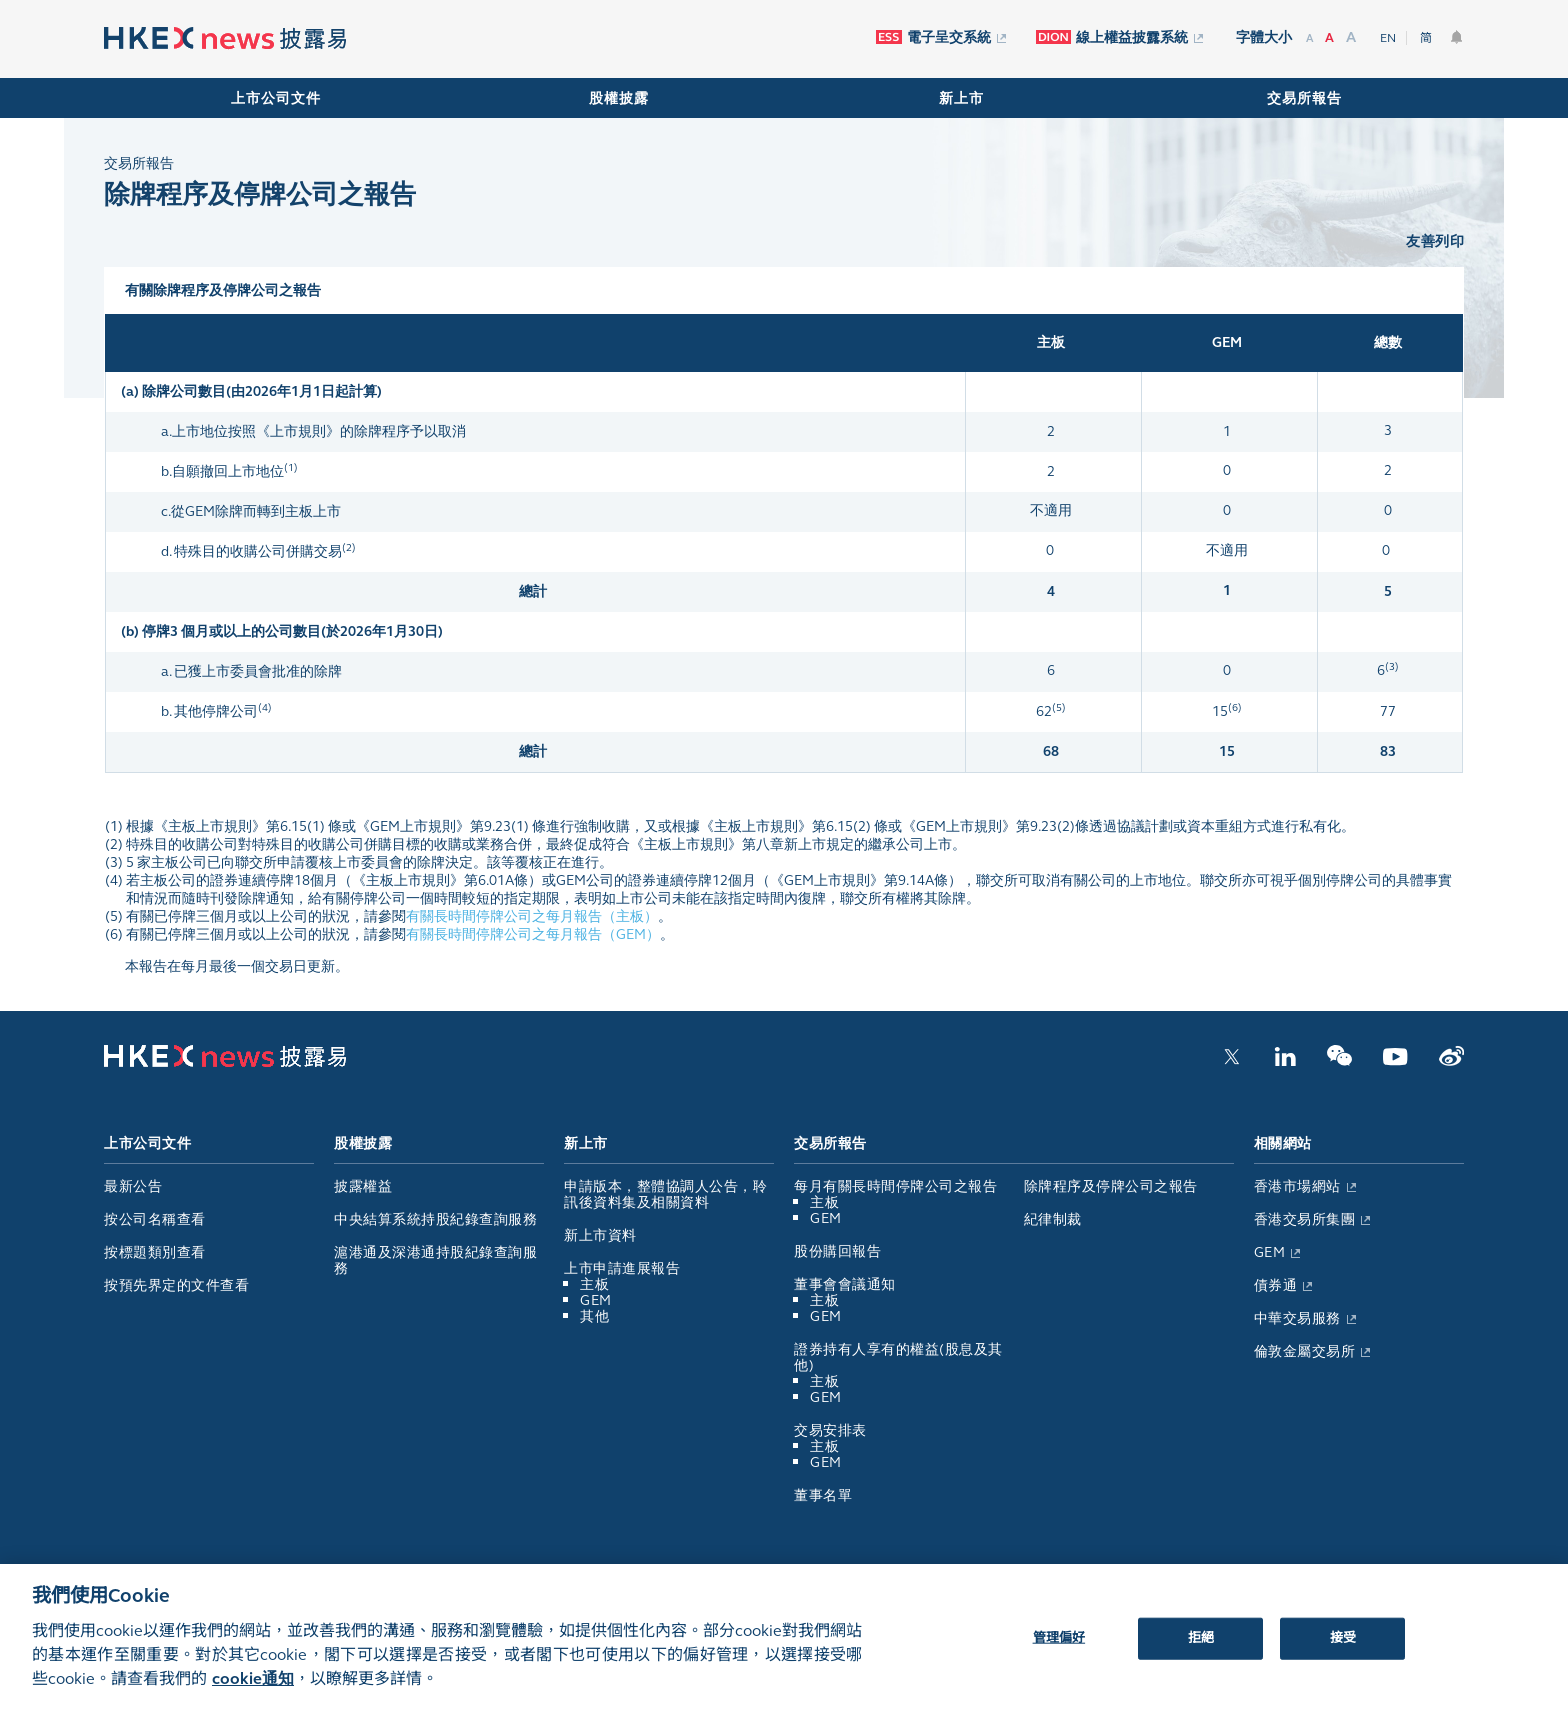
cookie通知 (253, 1691)
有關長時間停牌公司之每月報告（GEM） (533, 934)
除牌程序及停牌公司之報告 (1111, 1186)
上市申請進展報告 (622, 1268)
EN (1388, 38)
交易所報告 (1304, 98)
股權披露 (619, 98)
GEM (596, 1300)
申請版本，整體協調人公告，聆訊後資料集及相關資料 (665, 1194)
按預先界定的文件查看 (176, 1285)
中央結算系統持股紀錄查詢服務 (435, 1219)
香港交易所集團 (1312, 1219)
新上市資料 (600, 1235)
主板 (594, 1284)
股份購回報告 (837, 1251)
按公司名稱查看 (155, 1219)
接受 (1343, 1652)
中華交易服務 (1305, 1318)
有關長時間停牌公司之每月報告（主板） (532, 916)
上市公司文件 (276, 98)
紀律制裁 (1053, 1219)
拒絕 (1201, 1652)
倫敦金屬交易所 (1312, 1351)
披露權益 (363, 1186)
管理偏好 (1059, 1652)
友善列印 (1435, 241)
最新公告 (133, 1186)
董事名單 (823, 1495)
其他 (594, 1316)
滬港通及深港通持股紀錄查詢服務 (435, 1260)
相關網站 (1283, 1143)
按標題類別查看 (155, 1252)
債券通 (1283, 1285)
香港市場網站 (1305, 1186)
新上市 (961, 98)
